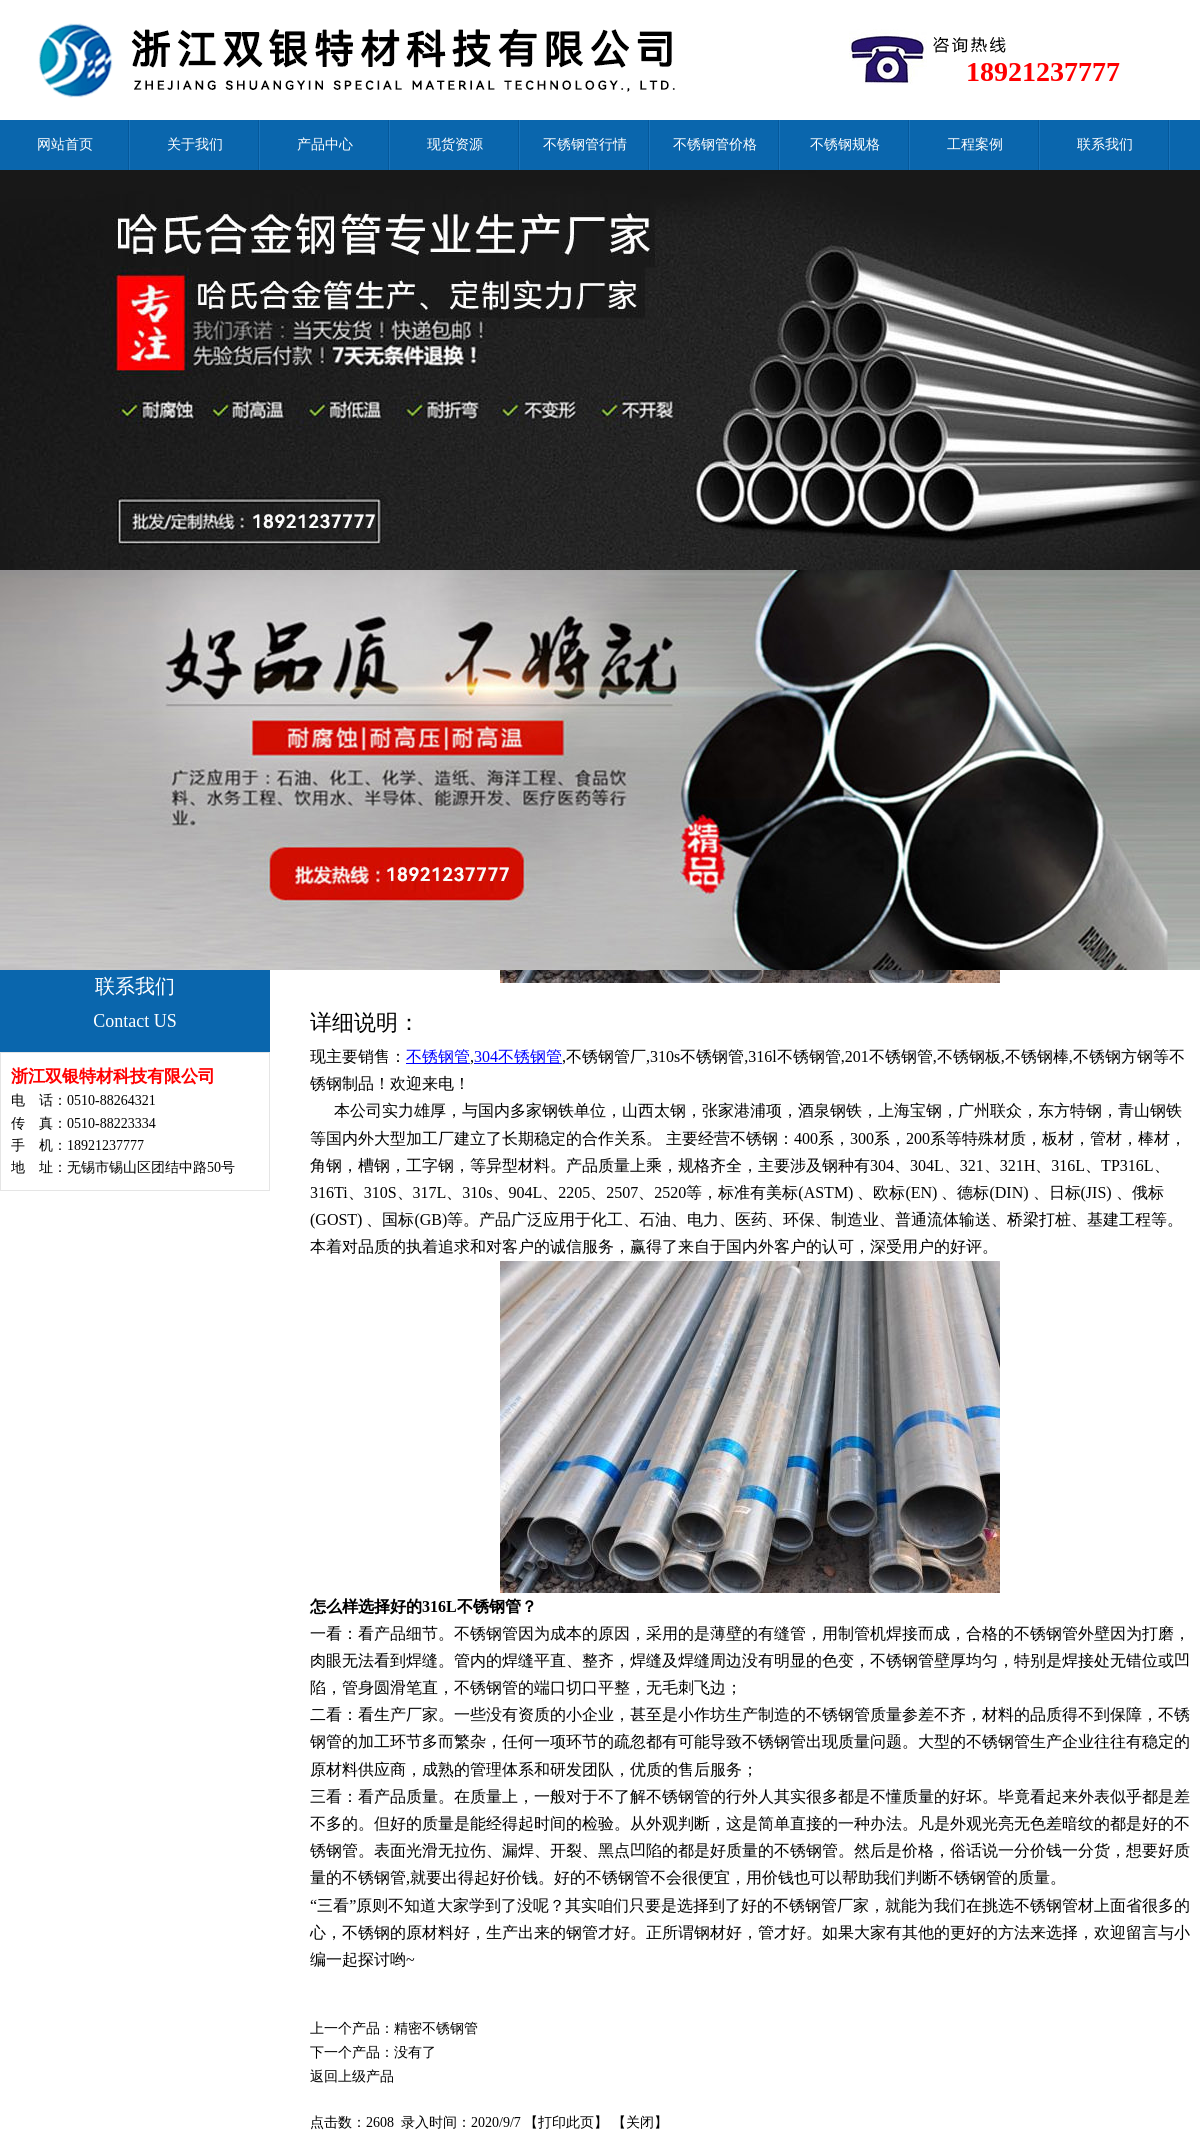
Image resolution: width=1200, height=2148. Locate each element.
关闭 (640, 2122)
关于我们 (195, 144)
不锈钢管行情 (585, 144)
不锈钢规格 (845, 144)
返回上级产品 (352, 2076)
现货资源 (455, 144)
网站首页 (65, 144)
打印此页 (566, 2122)
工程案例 (975, 144)
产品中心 (325, 144)
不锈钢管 (438, 1056)
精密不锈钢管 (436, 2028)
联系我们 (1105, 144)
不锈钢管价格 (715, 144)
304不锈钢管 (518, 1056)
